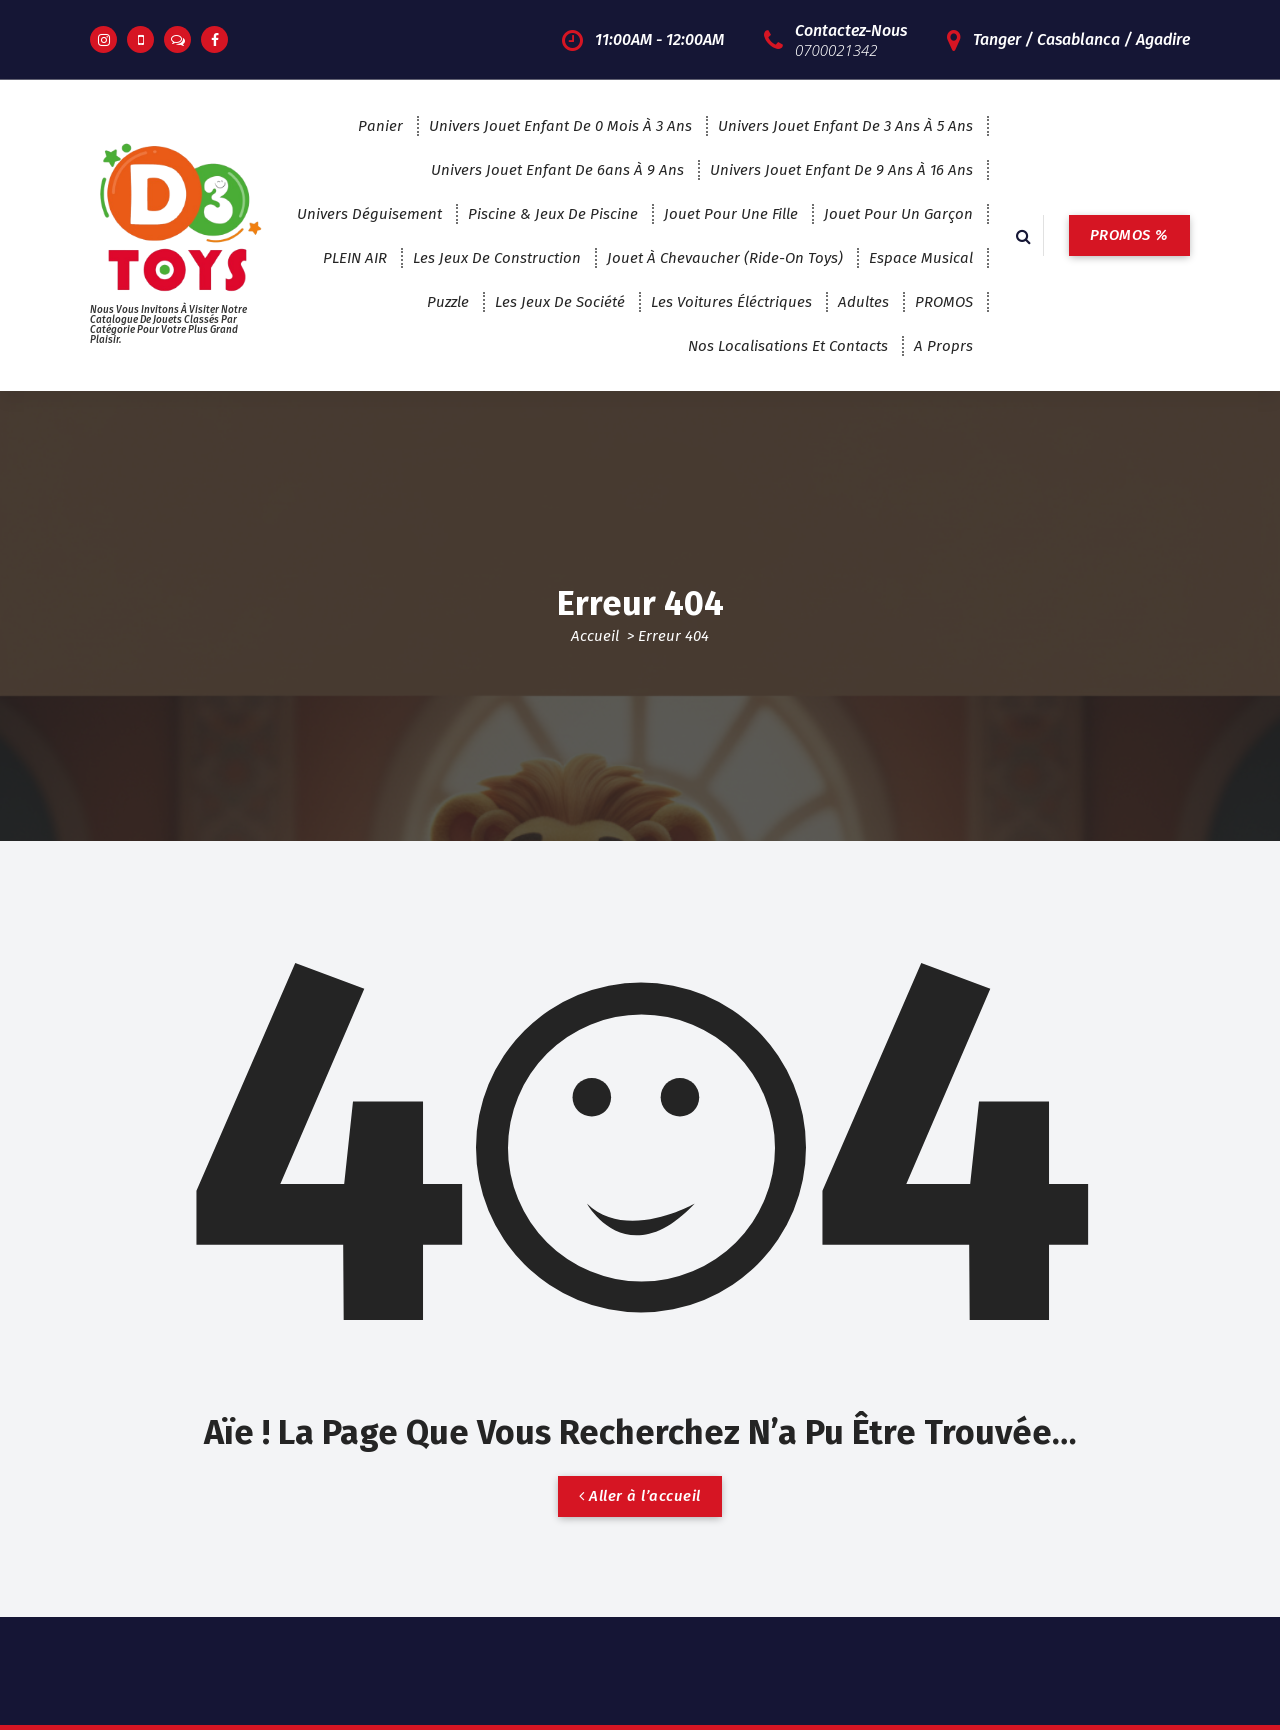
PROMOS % (1129, 235)
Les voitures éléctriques (731, 302)
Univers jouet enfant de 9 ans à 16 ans (841, 170)
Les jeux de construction (497, 258)
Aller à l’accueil (640, 1496)
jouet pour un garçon (898, 214)
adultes (863, 302)
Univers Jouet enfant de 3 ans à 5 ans (845, 126)
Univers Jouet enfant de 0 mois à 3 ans (560, 126)
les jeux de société (560, 302)
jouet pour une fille (731, 214)
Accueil (595, 636)
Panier (380, 126)
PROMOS (944, 302)
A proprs (943, 346)
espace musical (921, 258)
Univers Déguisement (369, 214)
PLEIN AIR (355, 258)
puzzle (448, 302)
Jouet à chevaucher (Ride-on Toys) (725, 258)
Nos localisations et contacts (788, 346)
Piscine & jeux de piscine (553, 214)
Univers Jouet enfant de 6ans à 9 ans (557, 170)
